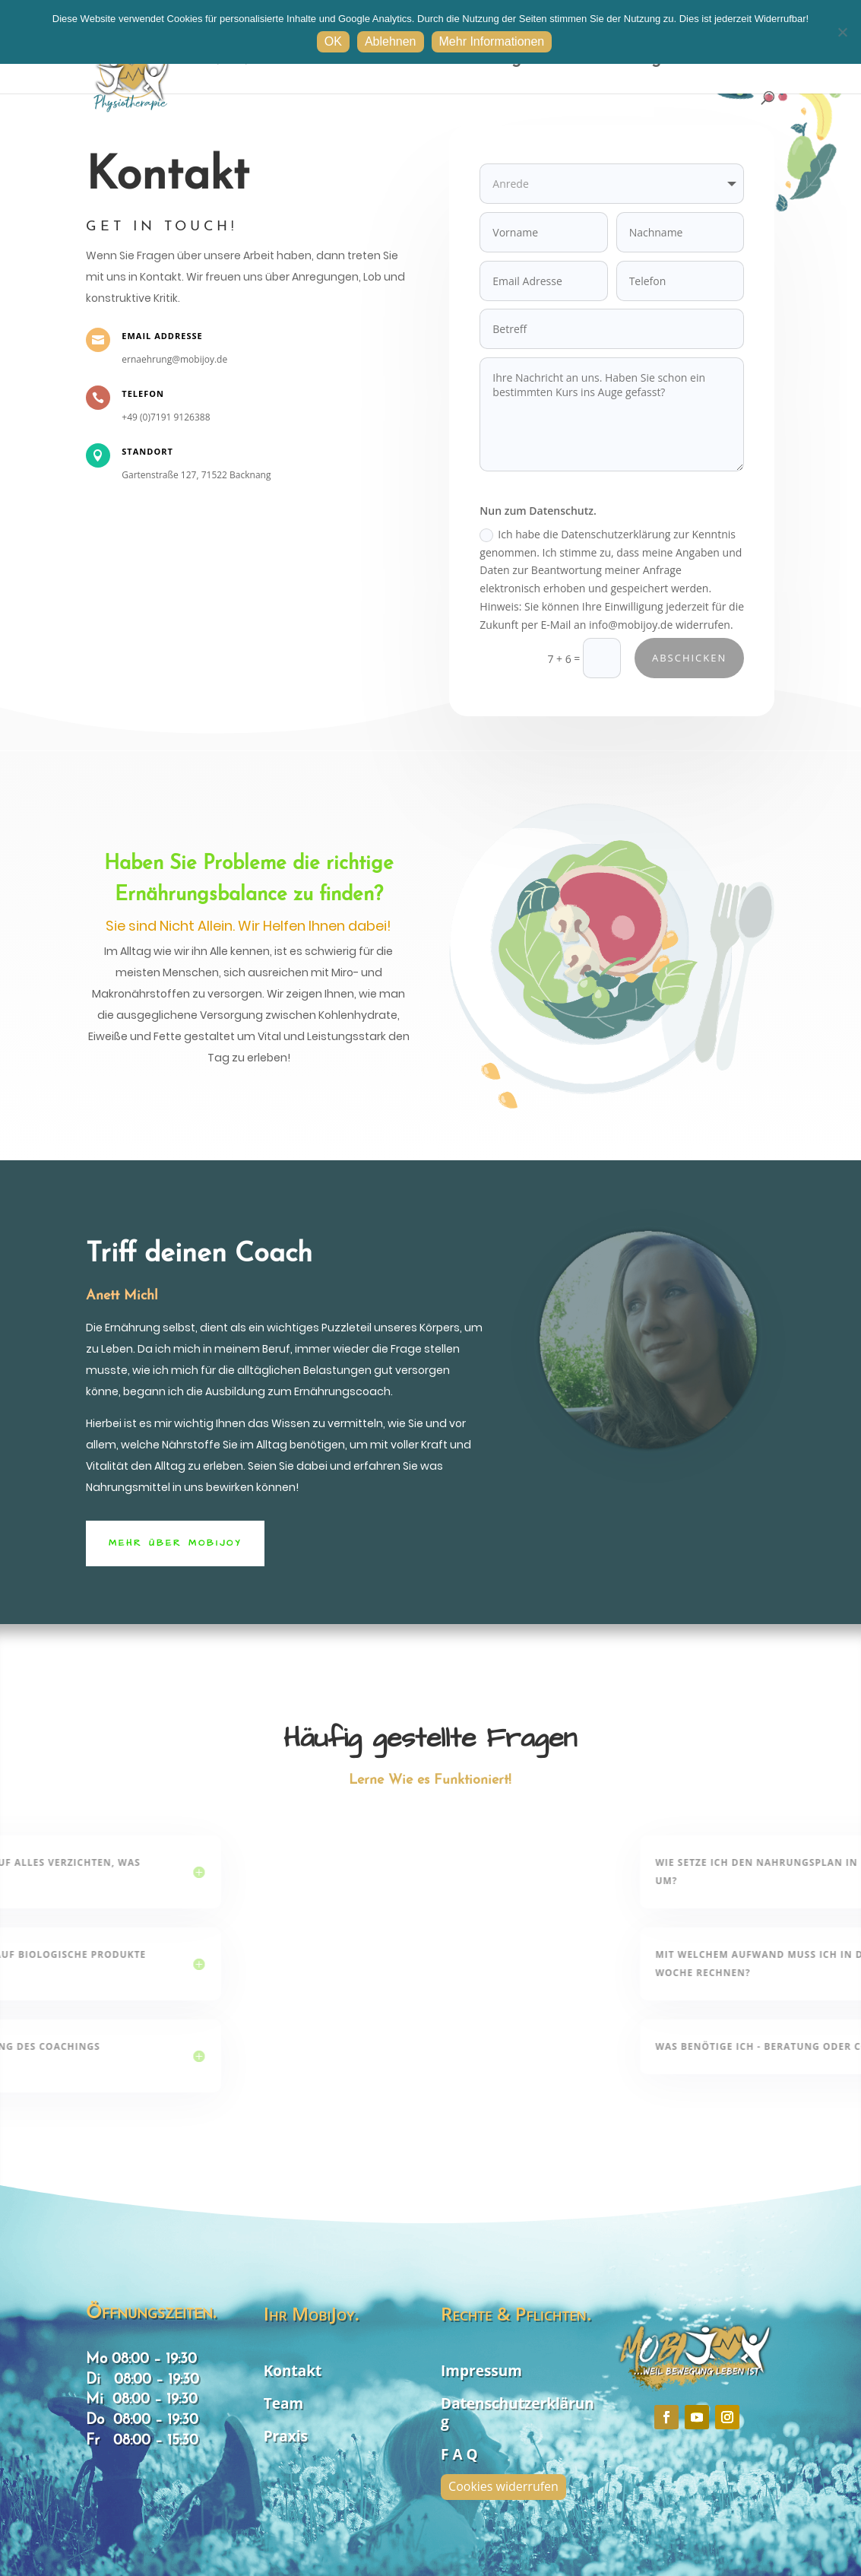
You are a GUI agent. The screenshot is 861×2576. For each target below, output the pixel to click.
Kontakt (739, 61)
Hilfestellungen (625, 61)
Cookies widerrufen (503, 2486)
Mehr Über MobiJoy (175, 1543)
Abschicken (686, 647)
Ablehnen (390, 41)
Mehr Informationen (492, 41)
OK (333, 41)
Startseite (367, 61)
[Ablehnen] (842, 32)
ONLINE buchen (253, 61)
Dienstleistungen (479, 61)
